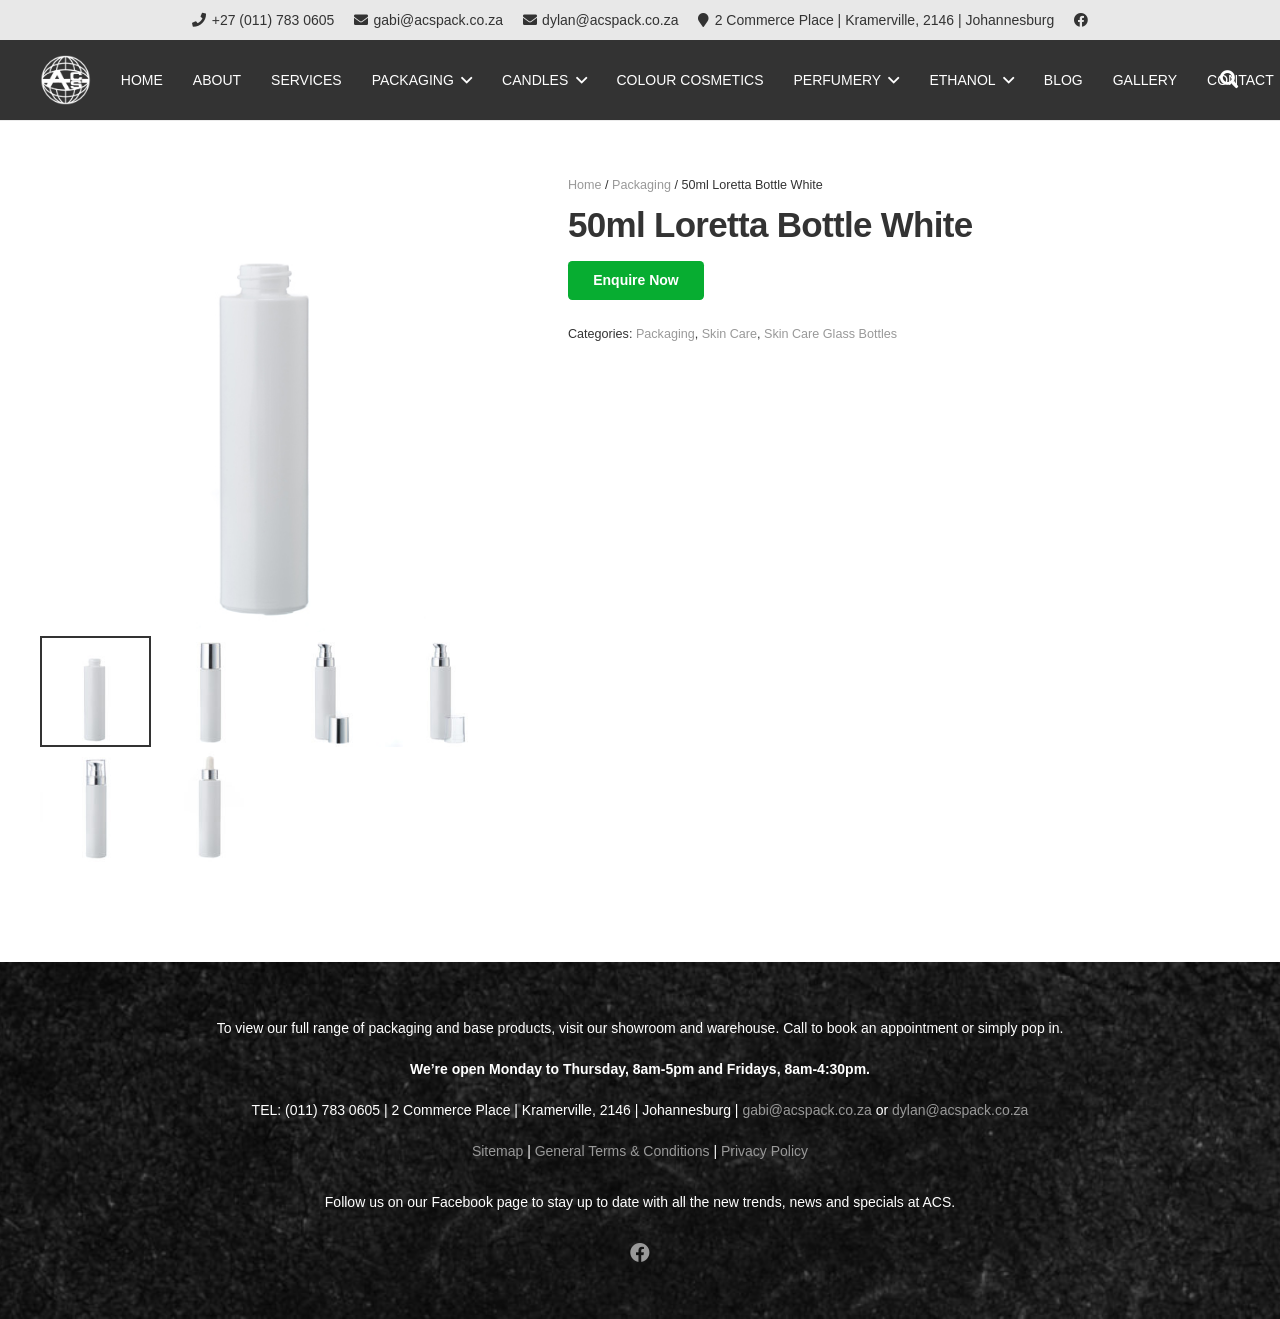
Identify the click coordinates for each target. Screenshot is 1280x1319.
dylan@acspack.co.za (960, 1110)
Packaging (641, 185)
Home (585, 185)
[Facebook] (1081, 20)
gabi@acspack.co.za (806, 1110)
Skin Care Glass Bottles (830, 334)
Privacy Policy (764, 1151)
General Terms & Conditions (622, 1151)
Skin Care (729, 334)
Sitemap (497, 1151)
